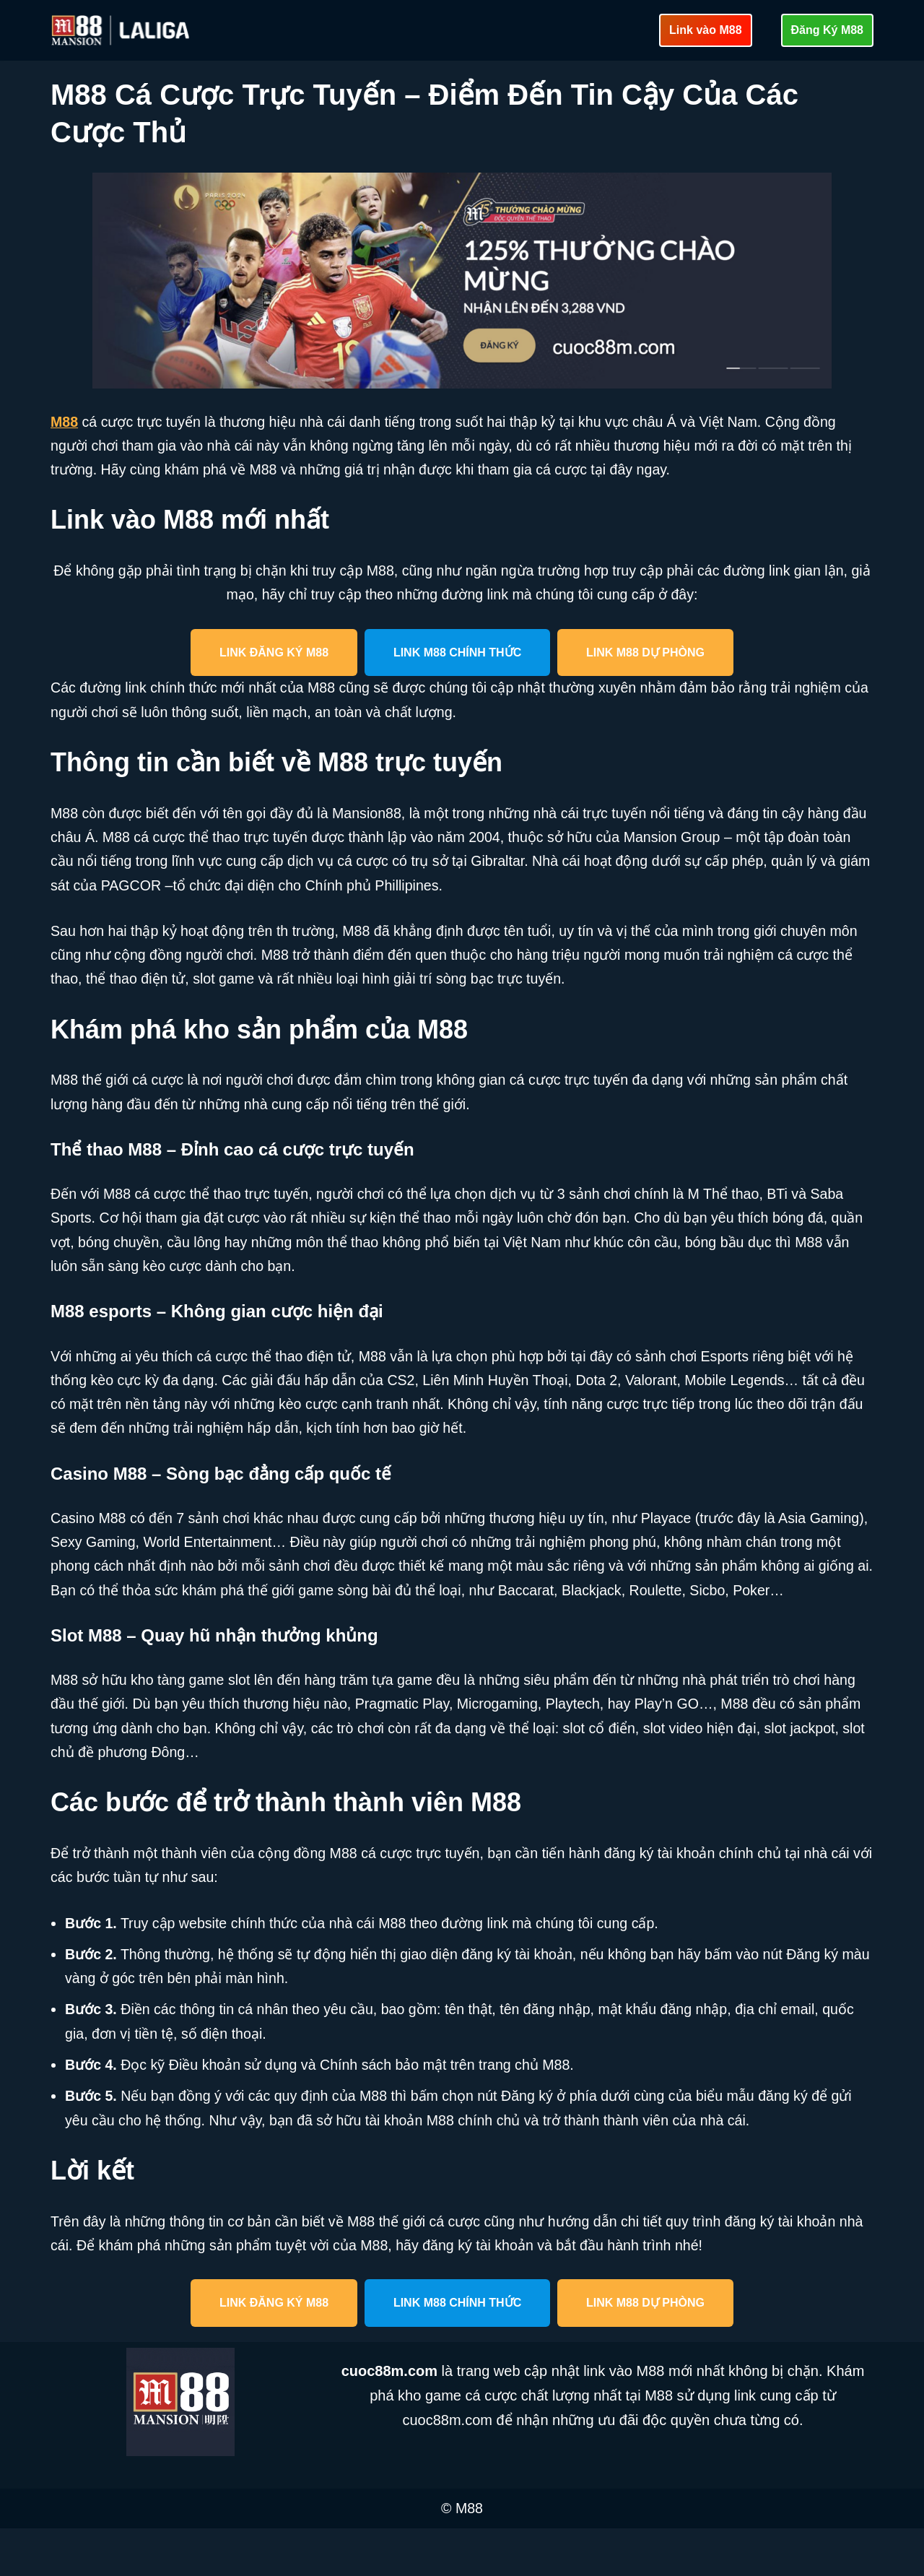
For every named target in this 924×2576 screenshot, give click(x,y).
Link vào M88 (705, 30)
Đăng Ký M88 (827, 30)
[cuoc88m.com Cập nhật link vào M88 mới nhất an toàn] (122, 30)
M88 (65, 422)
